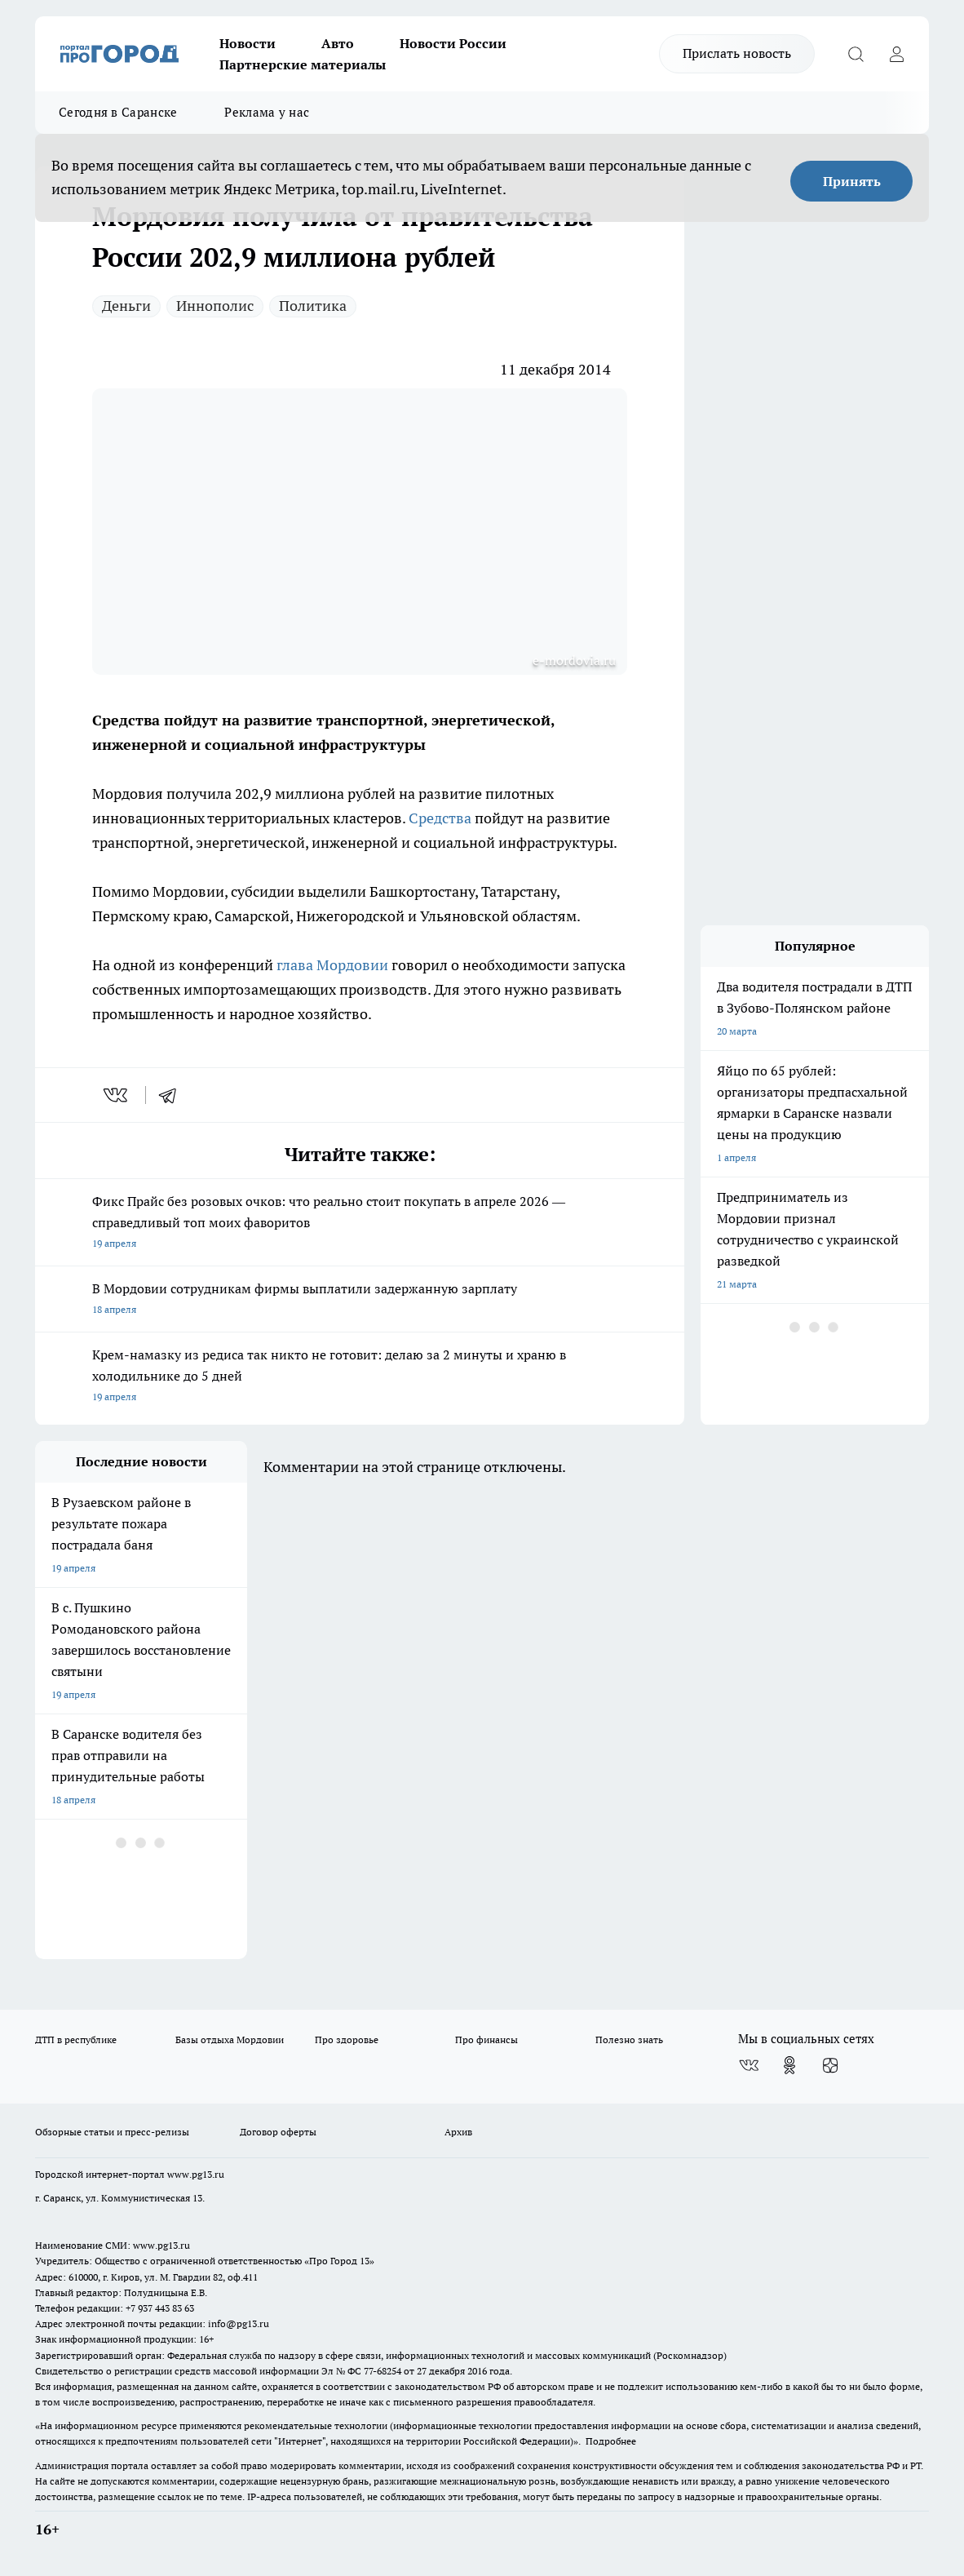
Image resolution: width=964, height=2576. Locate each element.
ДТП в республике (76, 2039)
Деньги (126, 305)
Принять (852, 181)
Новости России (453, 43)
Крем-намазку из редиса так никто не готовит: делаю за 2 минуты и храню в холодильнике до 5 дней (359, 1377)
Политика (313, 305)
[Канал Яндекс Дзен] (830, 2065)
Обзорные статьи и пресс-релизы (112, 2132)
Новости (247, 43)
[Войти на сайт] (896, 54)
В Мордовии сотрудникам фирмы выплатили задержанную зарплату (359, 1300)
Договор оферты (278, 2132)
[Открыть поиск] (855, 54)
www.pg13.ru (195, 2174)
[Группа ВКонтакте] (748, 2065)
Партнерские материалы (302, 64)
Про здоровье (346, 2039)
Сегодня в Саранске (118, 112)
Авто (337, 43)
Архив (458, 2132)
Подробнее (611, 2441)
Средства (440, 818)
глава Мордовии (332, 964)
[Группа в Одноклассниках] (789, 2065)
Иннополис (215, 305)
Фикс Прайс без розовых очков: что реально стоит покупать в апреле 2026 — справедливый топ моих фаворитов (359, 1223)
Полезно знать (629, 2039)
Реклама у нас (266, 112)
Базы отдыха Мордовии (229, 2039)
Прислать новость (737, 53)
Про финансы (486, 2039)
